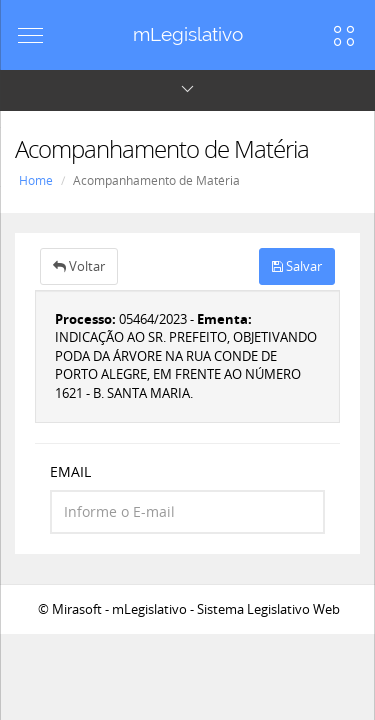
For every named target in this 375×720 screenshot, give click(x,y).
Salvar (297, 266)
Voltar (79, 266)
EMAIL (70, 471)
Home (36, 180)
